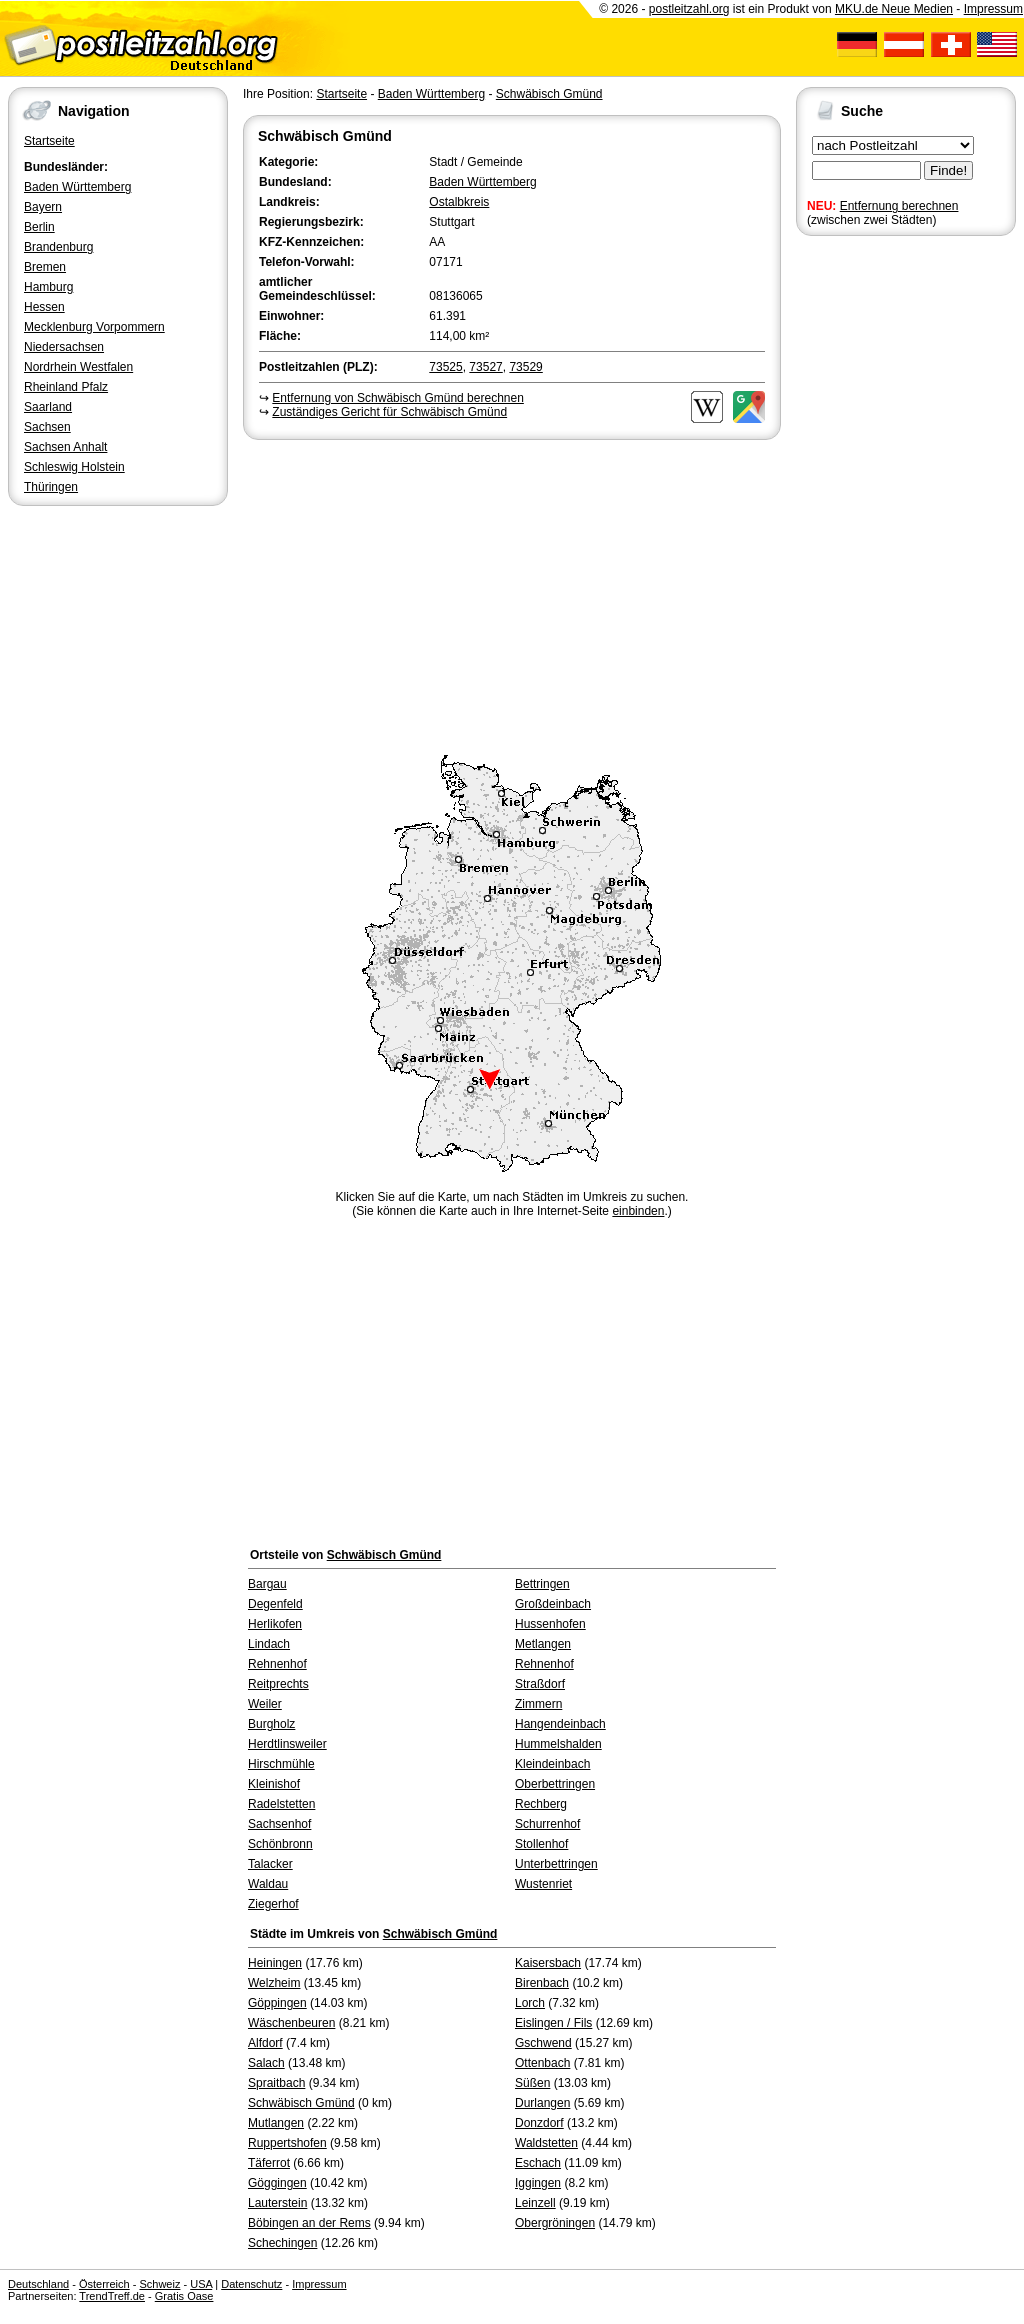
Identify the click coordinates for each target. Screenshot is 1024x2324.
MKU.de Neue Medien (894, 9)
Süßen (532, 2083)
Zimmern (538, 1704)
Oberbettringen (555, 1784)
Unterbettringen (556, 1864)
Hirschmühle (281, 1764)
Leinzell (535, 2203)
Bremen (45, 267)
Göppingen (277, 2003)
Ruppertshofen (287, 2143)
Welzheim (274, 1983)
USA (201, 2284)
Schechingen (282, 2243)
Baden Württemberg (77, 187)
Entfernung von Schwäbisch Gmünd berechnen (398, 398)
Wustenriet (543, 1884)
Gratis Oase (184, 2296)
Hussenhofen (550, 1624)
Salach (266, 2063)
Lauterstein (277, 2203)
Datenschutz (251, 2284)
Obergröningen (555, 2223)
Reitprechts (278, 1684)
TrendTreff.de (112, 2296)
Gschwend (543, 2043)
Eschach (538, 2163)
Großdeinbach (553, 1604)
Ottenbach (542, 2063)
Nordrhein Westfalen (78, 367)
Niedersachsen (64, 347)
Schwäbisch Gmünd (549, 94)
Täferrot (269, 2163)
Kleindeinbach (552, 1764)
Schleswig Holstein (74, 467)
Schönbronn (280, 1844)
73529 (525, 367)
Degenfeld (275, 1604)
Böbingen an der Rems (309, 2223)
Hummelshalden (558, 1744)
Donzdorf (539, 2123)
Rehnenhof (277, 1664)
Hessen (44, 307)
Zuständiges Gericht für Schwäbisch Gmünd (389, 412)
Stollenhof (541, 1844)
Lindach (269, 1644)
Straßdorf (540, 1684)
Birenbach (542, 1983)
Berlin (39, 227)
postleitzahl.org (689, 9)
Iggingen (538, 2183)
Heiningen (275, 1963)
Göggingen (277, 2183)
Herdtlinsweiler (287, 1744)
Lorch (530, 2003)
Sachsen (47, 427)
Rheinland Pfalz (66, 387)
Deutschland (38, 2284)
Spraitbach (276, 2083)
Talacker (270, 1864)
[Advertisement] (512, 594)
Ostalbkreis (459, 202)
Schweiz (159, 2284)
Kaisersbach (548, 1963)
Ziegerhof (273, 1904)
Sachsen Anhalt (65, 447)
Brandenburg (58, 247)
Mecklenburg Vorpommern (94, 327)
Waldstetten (546, 2143)
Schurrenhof (547, 1824)
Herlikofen (275, 1624)
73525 (445, 367)
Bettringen (542, 1584)
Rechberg (541, 1804)
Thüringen (51, 487)
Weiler (265, 1704)
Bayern (43, 207)
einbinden (638, 1211)
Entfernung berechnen (899, 206)
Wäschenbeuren (291, 2023)
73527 (485, 367)
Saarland (48, 407)
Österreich (104, 2284)
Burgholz (271, 1724)
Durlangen (542, 2103)
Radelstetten (281, 1804)
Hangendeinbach (560, 1724)
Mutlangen (276, 2123)
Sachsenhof (279, 1824)
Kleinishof (274, 1784)
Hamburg (48, 287)
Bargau (267, 1584)
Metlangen (543, 1644)
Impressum (993, 9)
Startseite (49, 141)
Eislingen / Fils (553, 2023)
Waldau (268, 1884)
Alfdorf (265, 2043)
